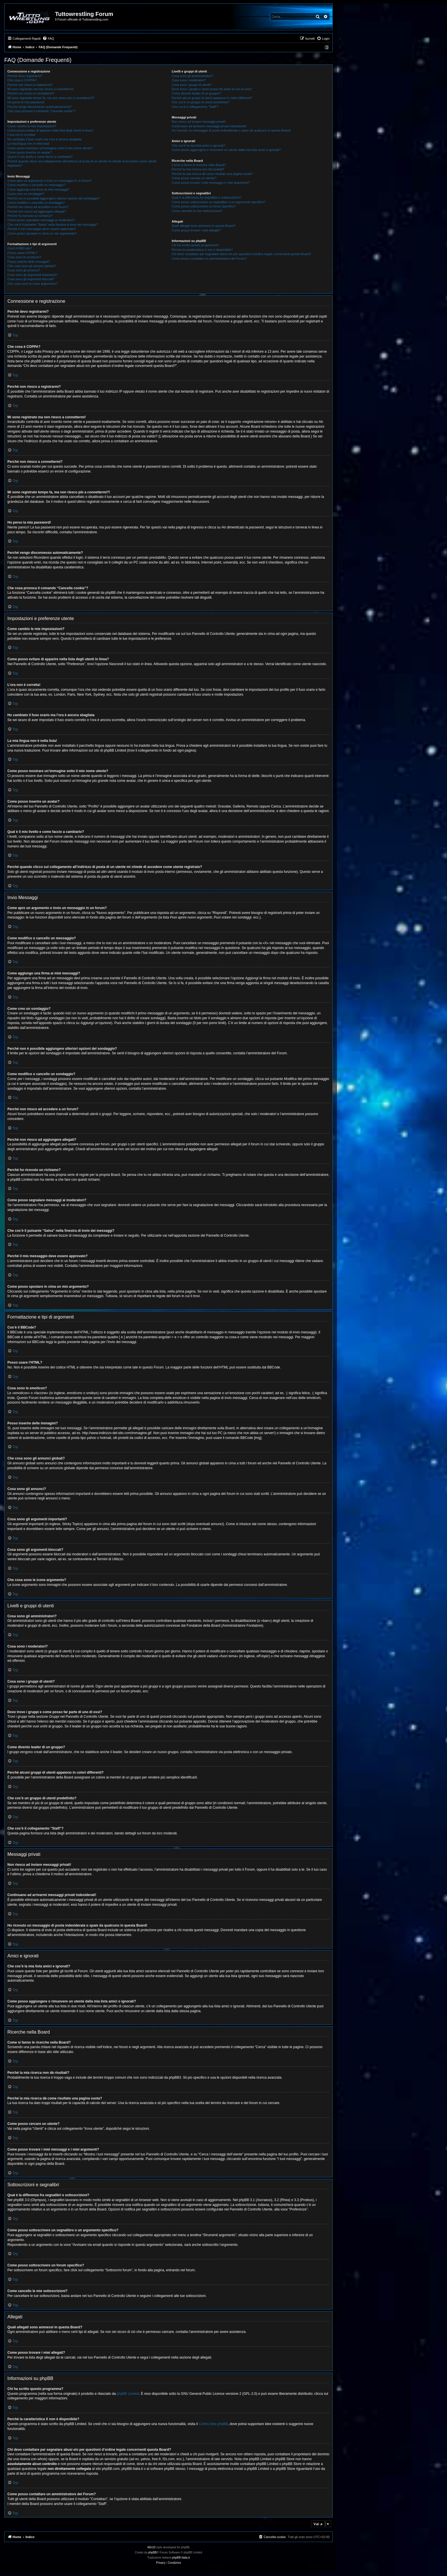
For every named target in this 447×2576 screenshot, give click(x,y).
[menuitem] (48, 38)
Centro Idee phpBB (213, 2424)
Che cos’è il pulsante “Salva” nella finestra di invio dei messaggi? (52, 224)
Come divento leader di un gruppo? (196, 93)
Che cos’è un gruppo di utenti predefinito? (201, 102)
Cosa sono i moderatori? (189, 80)
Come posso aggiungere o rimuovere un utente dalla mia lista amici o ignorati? (226, 150)
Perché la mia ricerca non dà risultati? (198, 169)
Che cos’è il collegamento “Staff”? (195, 106)
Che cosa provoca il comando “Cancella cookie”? (41, 111)
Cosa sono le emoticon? (24, 257)
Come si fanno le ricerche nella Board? (199, 165)
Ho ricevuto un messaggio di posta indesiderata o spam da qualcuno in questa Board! (231, 130)
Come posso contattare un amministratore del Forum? (209, 258)
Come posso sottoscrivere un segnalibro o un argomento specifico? (218, 202)
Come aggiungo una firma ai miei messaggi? (38, 189)
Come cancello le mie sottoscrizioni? (197, 211)
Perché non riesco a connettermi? (30, 93)
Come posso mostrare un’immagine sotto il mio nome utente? (50, 148)
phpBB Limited (128, 2394)
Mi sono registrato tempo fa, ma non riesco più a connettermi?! (50, 98)
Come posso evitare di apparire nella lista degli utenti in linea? (50, 130)
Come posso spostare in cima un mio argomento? (42, 233)
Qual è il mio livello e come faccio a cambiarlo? (40, 156)
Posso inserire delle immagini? (28, 261)
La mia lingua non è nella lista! (28, 143)
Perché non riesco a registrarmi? (30, 84)
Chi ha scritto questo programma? (195, 245)
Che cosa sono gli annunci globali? (31, 266)
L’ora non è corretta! (21, 134)
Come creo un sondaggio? (25, 193)
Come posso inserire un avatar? (29, 152)
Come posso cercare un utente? (194, 178)
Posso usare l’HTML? (22, 253)
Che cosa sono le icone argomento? (32, 283)
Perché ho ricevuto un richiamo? (29, 215)
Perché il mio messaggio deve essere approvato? (41, 229)
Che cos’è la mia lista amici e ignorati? (198, 145)
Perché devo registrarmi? (24, 76)
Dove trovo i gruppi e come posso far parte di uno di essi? (212, 89)
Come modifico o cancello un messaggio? (36, 185)
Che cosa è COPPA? (22, 80)
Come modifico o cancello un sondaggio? (36, 202)
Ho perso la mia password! (25, 102)
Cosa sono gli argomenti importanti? (32, 274)
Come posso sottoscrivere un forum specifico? (204, 206)
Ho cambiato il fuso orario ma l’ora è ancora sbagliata (44, 139)
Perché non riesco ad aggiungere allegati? (36, 211)
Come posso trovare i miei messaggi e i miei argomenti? (211, 182)
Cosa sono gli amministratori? (192, 76)
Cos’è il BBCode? (19, 248)
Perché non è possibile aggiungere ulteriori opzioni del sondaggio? (53, 198)
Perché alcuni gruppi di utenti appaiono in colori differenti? (212, 98)
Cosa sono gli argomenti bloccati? (30, 279)
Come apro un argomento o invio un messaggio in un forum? (49, 180)
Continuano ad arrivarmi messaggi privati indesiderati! (209, 126)
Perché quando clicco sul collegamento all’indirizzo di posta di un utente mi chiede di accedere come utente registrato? (82, 163)
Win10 (151, 2547)
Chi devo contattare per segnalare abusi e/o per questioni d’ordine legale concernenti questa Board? (241, 254)
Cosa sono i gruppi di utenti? (191, 84)
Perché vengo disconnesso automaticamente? (39, 106)
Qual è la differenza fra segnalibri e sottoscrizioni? (206, 197)
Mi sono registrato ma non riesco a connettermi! (40, 89)
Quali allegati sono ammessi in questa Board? (203, 225)
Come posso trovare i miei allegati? (196, 230)
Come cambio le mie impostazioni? (31, 126)
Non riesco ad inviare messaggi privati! (198, 121)
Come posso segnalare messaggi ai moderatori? (41, 220)
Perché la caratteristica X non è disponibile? (202, 249)
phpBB (152, 2552)
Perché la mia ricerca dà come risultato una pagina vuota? (212, 173)
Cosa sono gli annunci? (23, 270)
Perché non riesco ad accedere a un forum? (37, 207)
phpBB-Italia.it (181, 2557)
